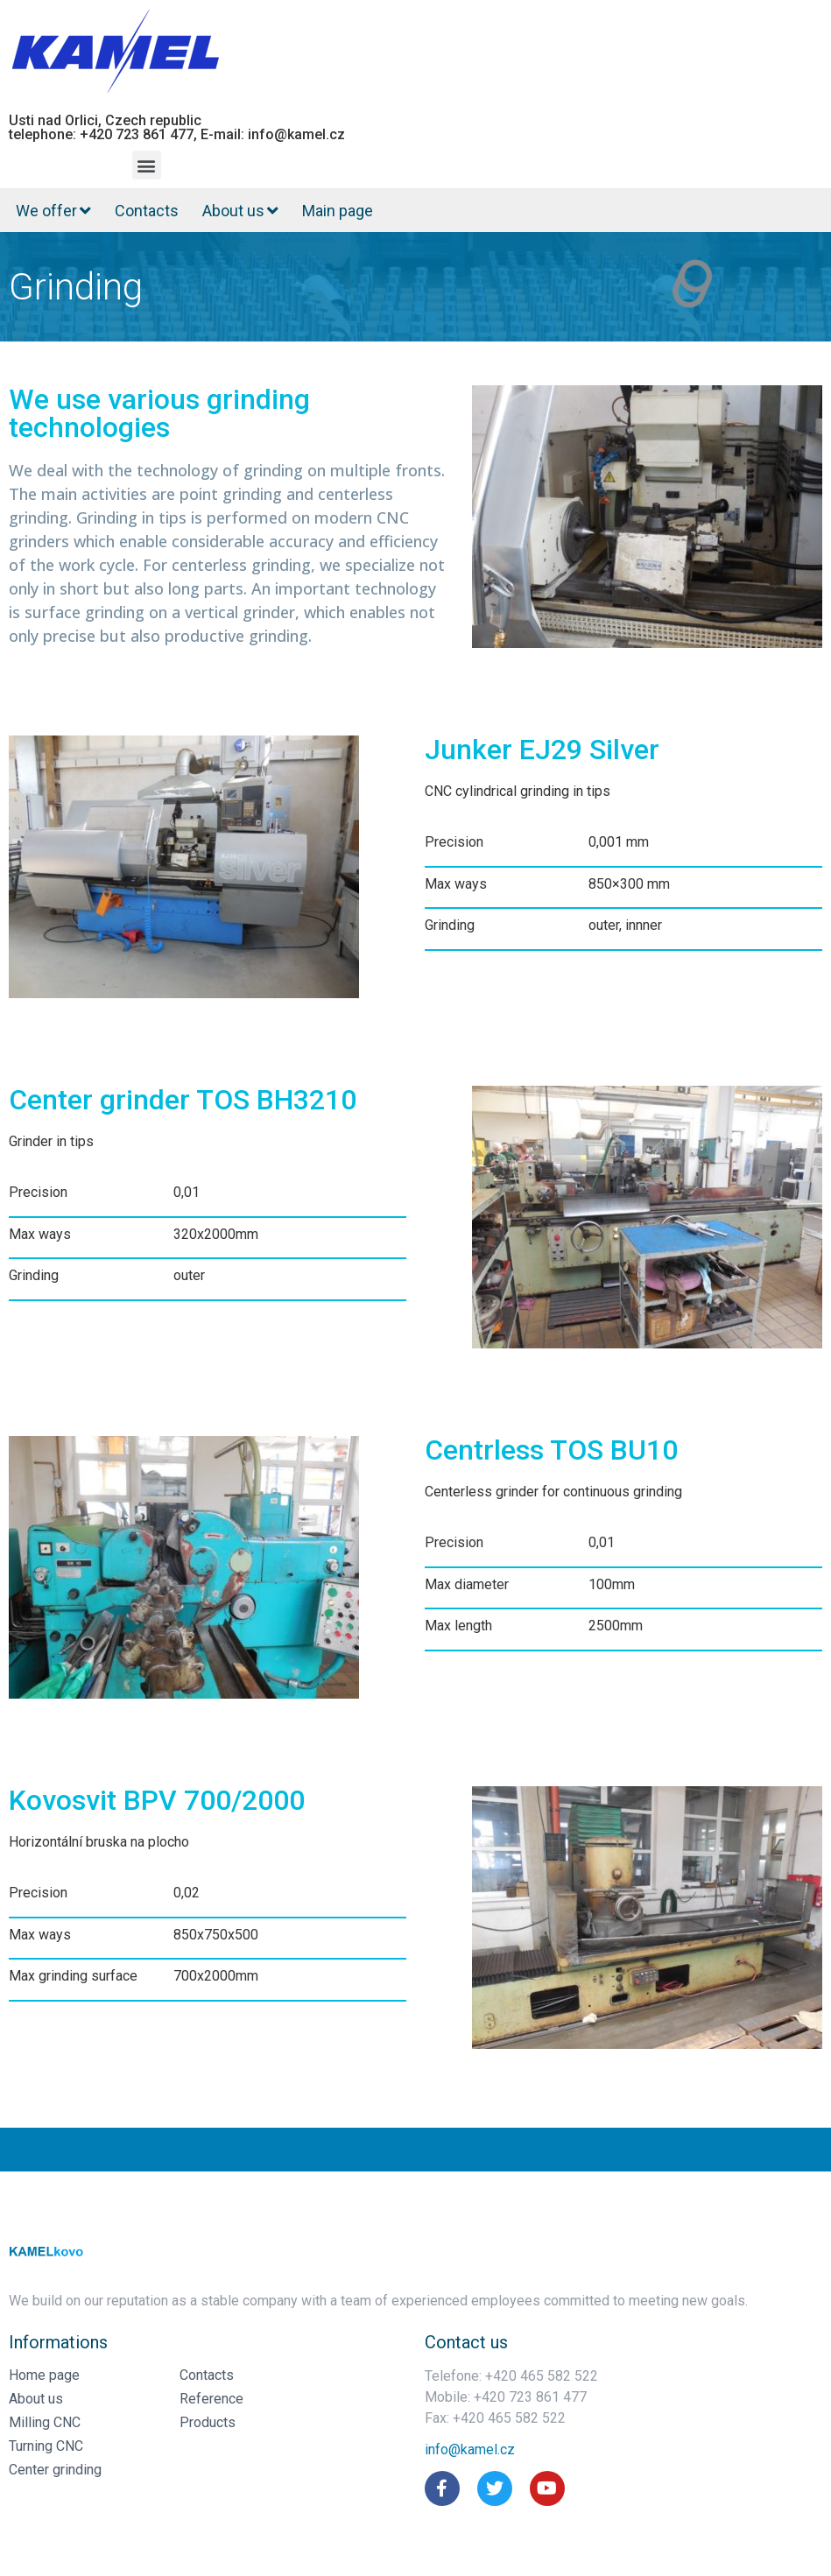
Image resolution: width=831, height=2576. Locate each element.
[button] (146, 165)
